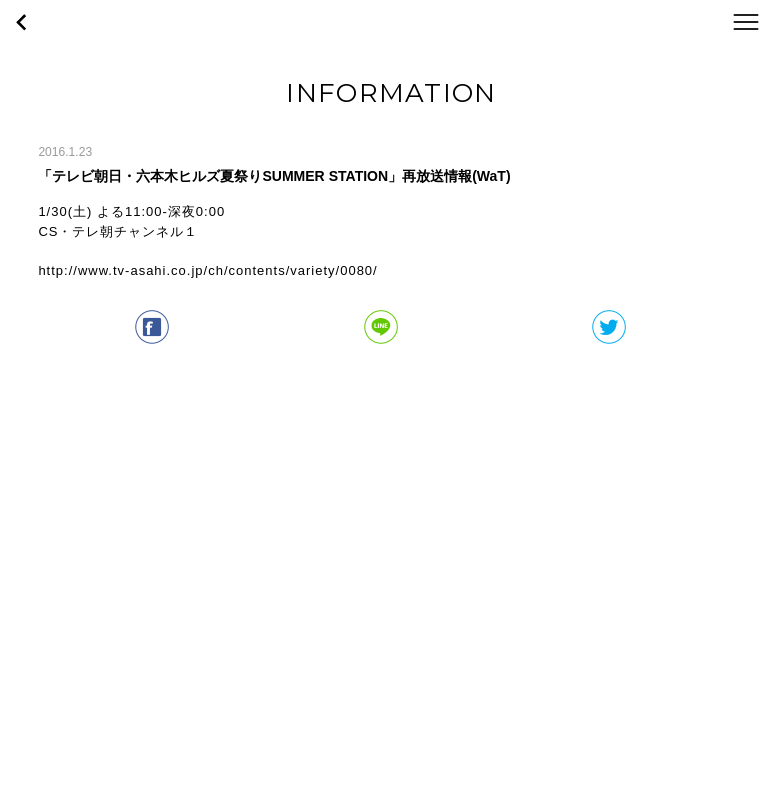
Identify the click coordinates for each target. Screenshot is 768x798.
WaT (384, 22)
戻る (22, 22)
